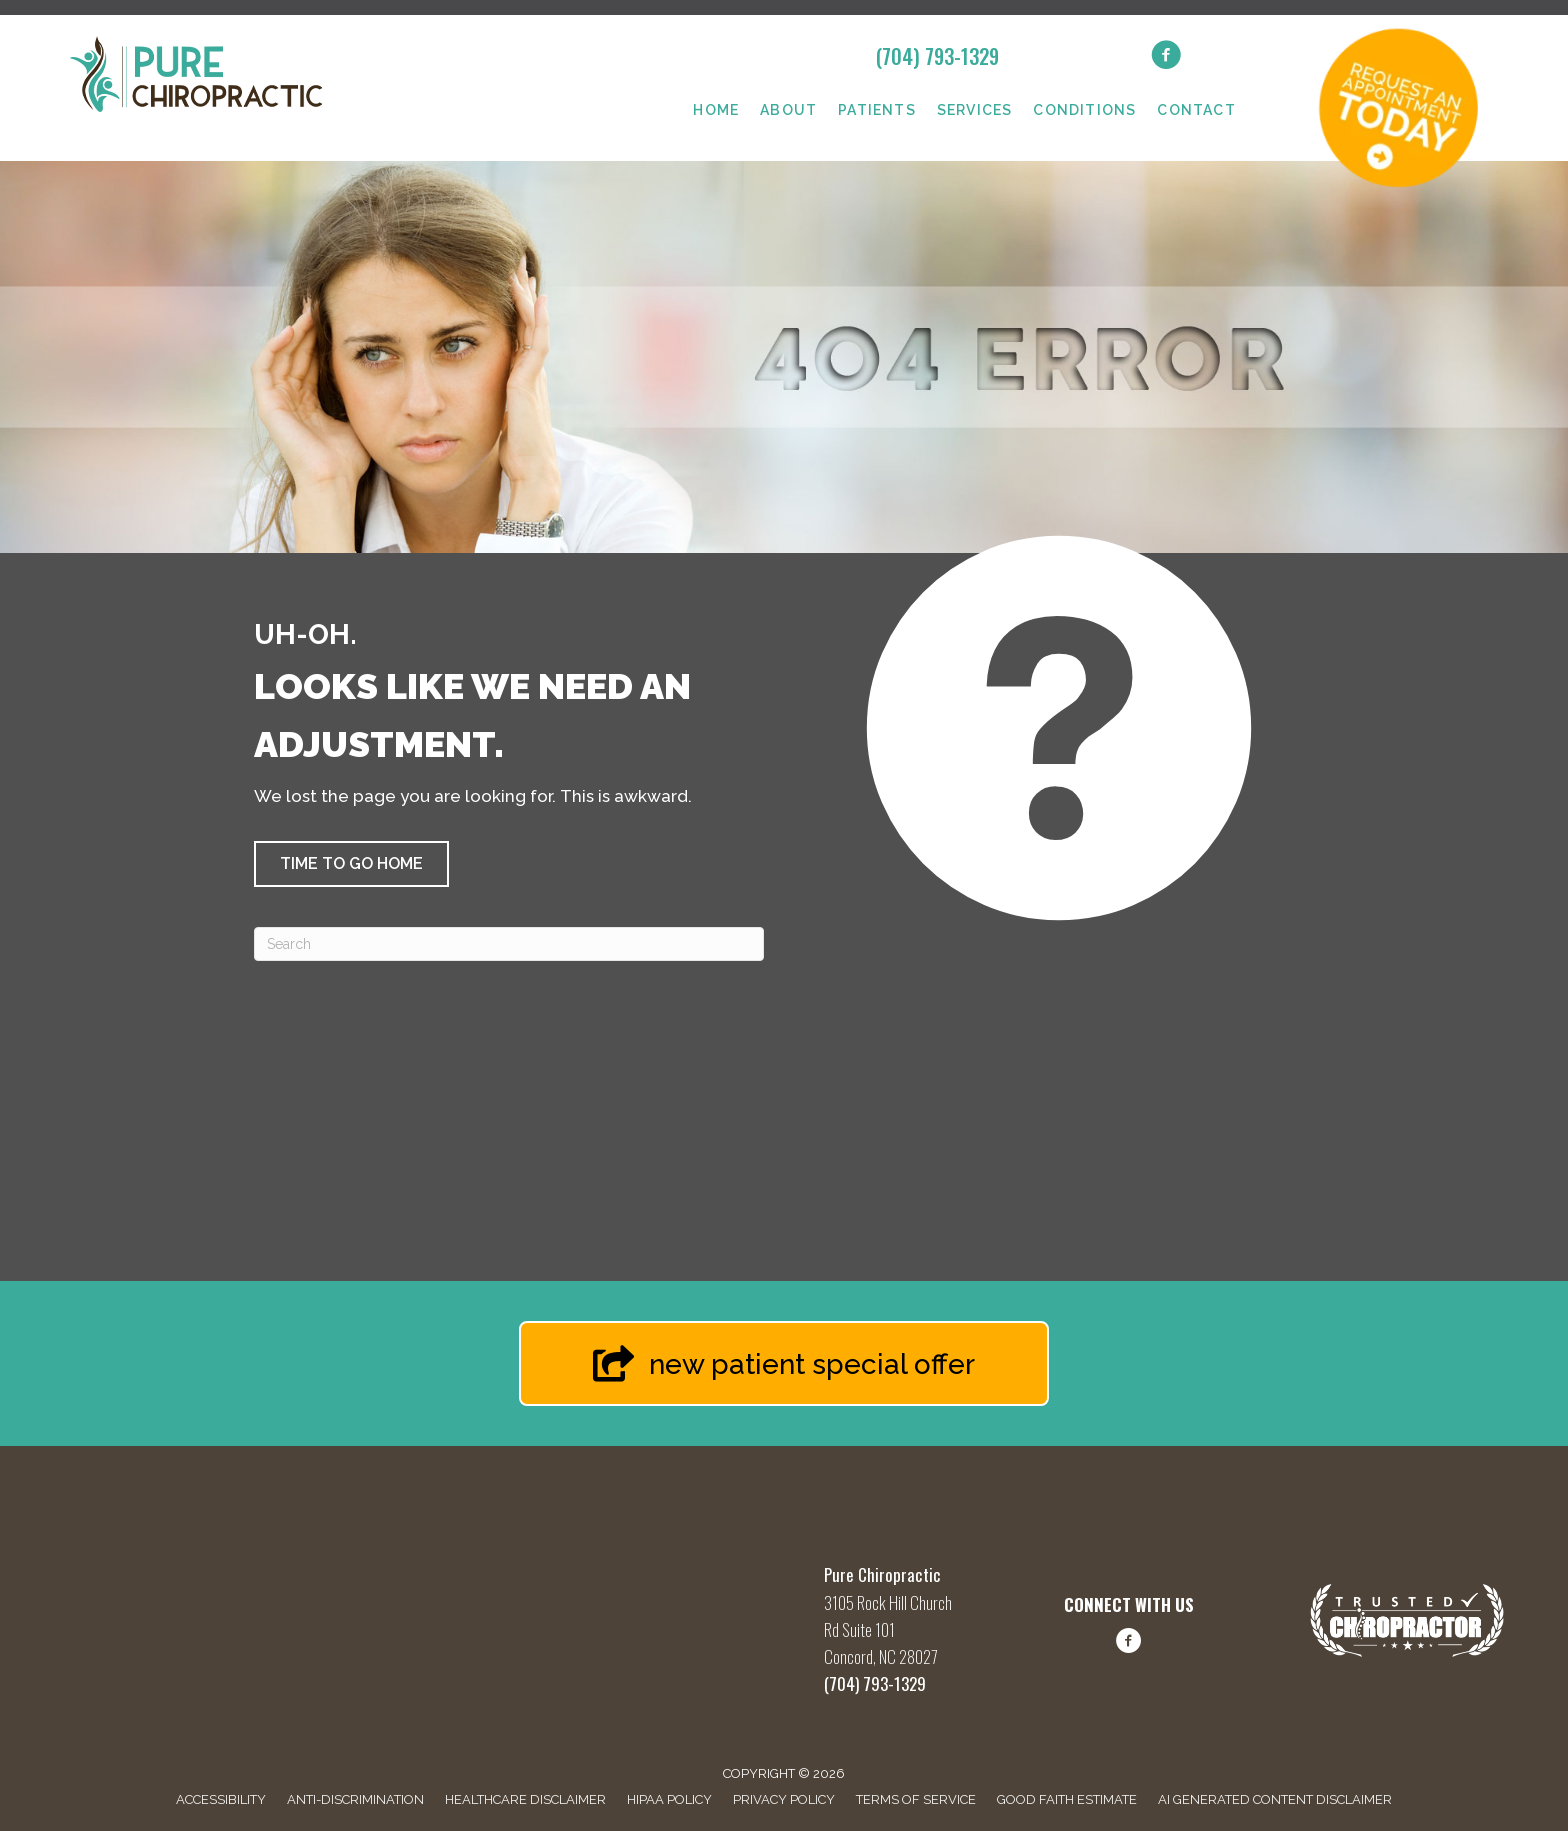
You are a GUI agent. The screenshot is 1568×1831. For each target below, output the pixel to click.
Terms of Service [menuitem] (916, 1799)
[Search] (509, 944)
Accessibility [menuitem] (221, 1799)
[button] (351, 864)
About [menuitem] (788, 110)
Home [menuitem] (716, 110)
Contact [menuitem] (1196, 110)
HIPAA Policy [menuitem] (669, 1799)
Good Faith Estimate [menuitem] (1067, 1799)
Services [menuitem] (975, 110)
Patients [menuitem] (877, 110)
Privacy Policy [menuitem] (784, 1799)
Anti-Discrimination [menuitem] (355, 1799)
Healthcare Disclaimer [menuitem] (525, 1799)
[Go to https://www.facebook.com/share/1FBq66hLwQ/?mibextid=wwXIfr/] (1129, 1644)
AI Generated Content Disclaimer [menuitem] (1275, 1799)
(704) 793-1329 (937, 56)
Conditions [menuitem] (1084, 110)
